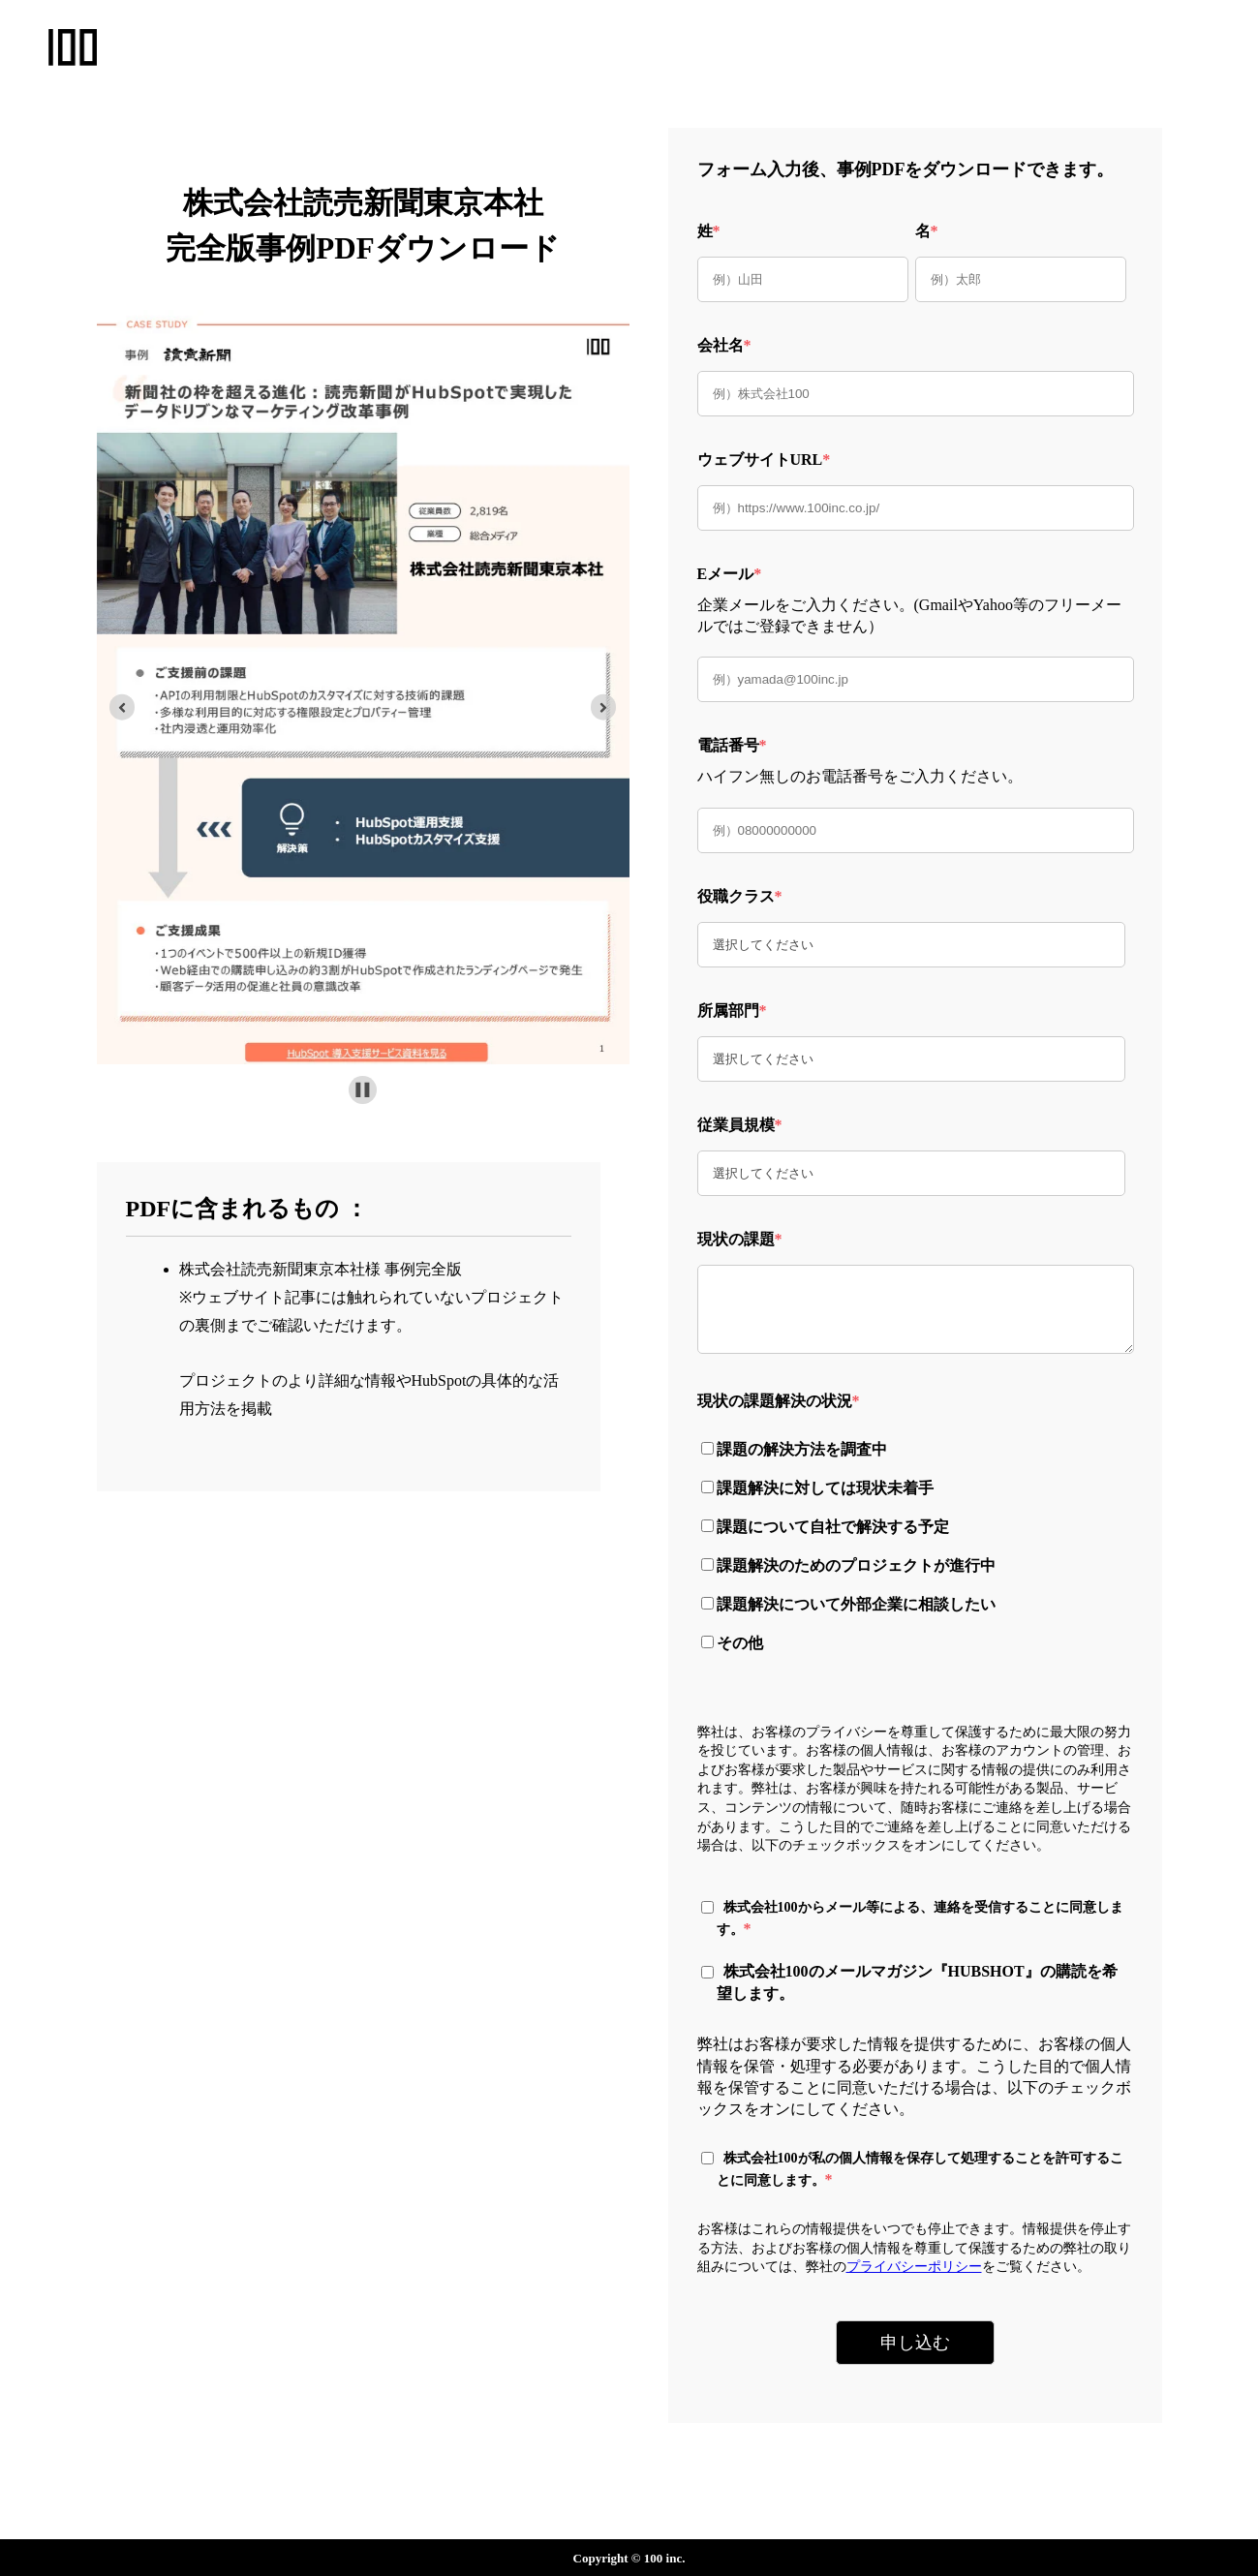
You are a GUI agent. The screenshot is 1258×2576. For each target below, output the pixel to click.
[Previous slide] (122, 707)
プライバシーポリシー (914, 2266)
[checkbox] (911, 1543)
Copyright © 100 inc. (629, 2558)
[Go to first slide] (604, 707)
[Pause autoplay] (363, 1090)
